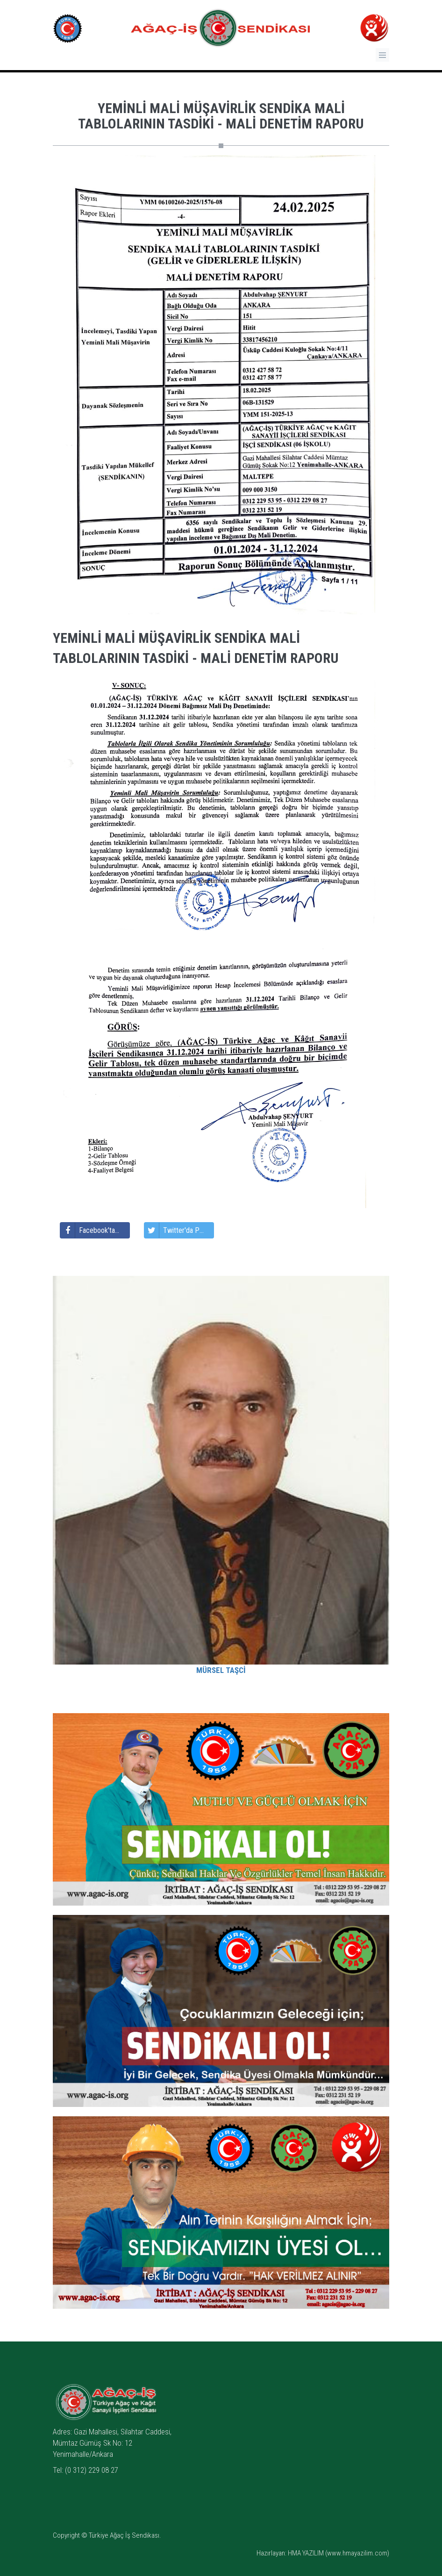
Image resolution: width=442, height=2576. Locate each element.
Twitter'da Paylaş (179, 1230)
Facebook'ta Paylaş (95, 1230)
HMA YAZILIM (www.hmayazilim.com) (338, 2553)
